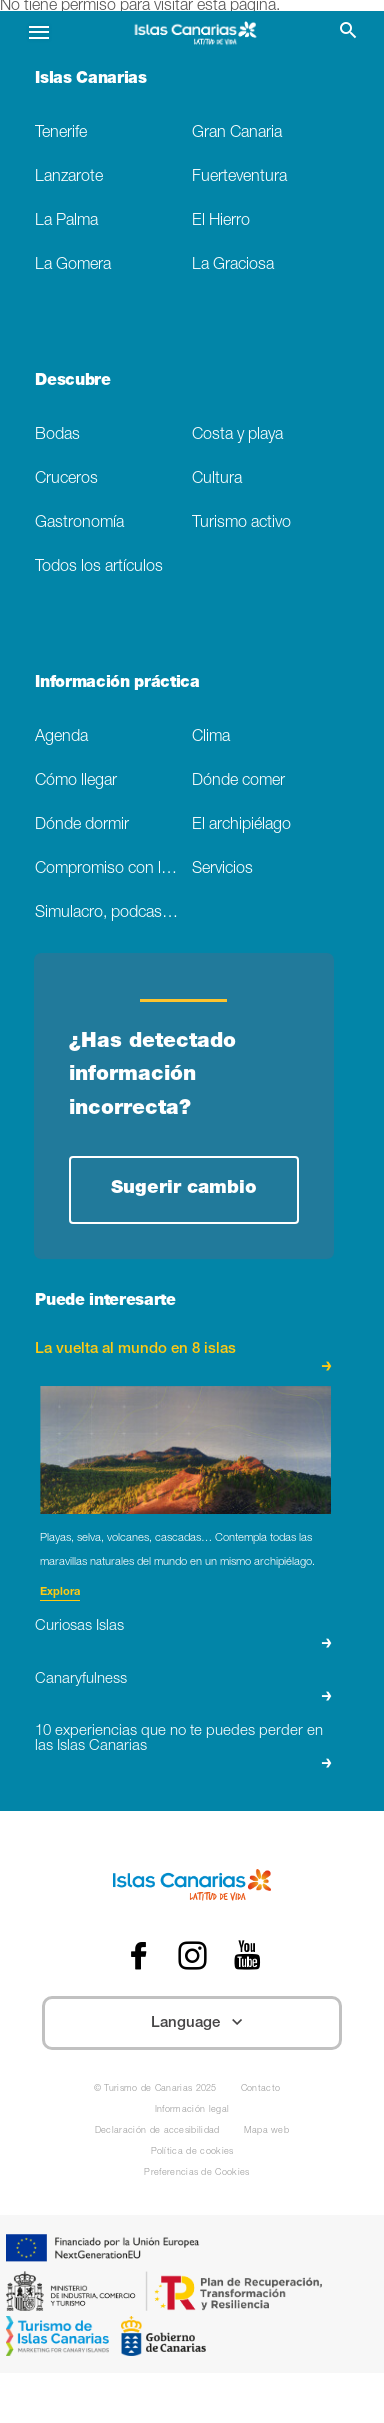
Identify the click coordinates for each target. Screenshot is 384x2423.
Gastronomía (79, 523)
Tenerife (61, 133)
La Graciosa (233, 265)
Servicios (222, 869)
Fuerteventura (239, 177)
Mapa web (267, 2131)
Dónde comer (238, 781)
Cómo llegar (76, 781)
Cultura (217, 479)
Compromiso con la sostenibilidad (113, 869)
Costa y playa (237, 435)
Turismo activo (241, 523)
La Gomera (73, 265)
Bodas (57, 435)
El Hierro (221, 221)
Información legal (192, 2110)
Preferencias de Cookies (196, 2173)
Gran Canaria (237, 133)
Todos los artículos (99, 567)
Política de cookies (192, 2152)
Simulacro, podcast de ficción (113, 913)
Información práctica (117, 684)
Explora (60, 1592)
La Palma (66, 221)
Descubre (72, 382)
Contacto (261, 2089)
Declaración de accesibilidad (157, 2131)
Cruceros (66, 479)
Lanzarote (69, 177)
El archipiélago (241, 825)
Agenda (61, 737)
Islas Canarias (91, 80)
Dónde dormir (82, 825)
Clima (211, 737)
